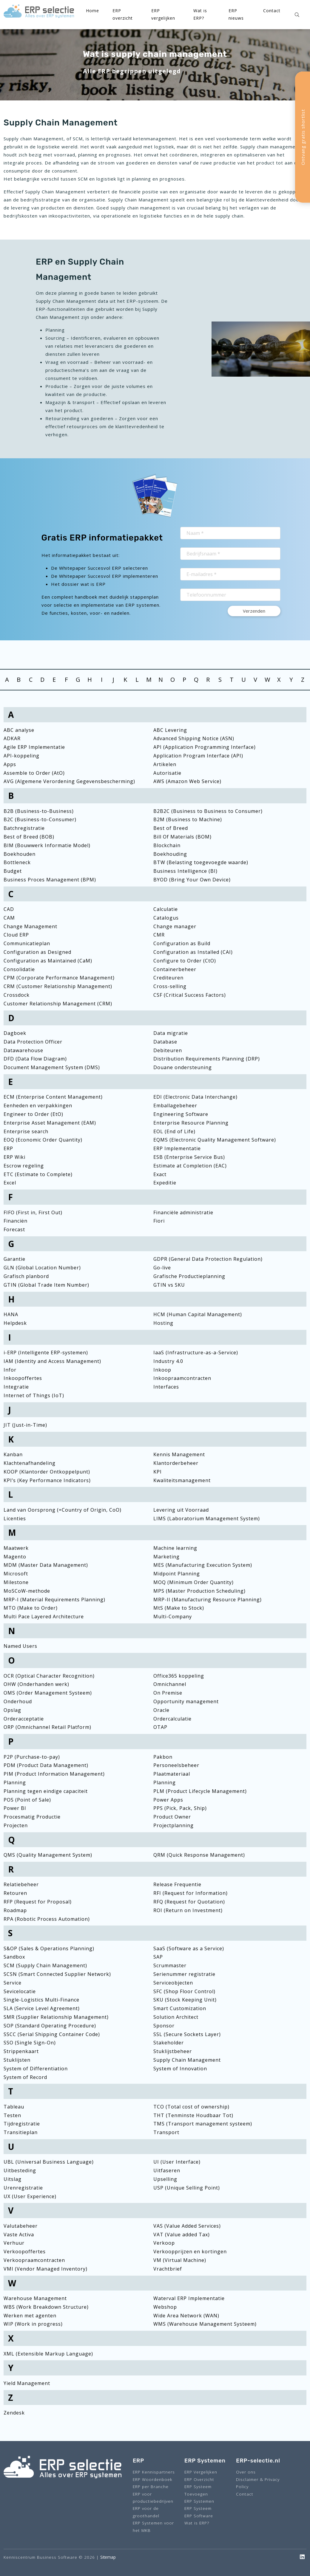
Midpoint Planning (176, 1573)
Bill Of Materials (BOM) (182, 836)
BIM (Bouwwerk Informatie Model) (47, 845)
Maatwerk (16, 1548)
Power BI (15, 1808)
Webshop (165, 2307)
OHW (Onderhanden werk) (36, 1684)
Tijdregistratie (22, 2123)
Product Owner (172, 1816)
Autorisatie (167, 773)
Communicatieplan (27, 943)
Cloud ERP (16, 934)
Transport (166, 2132)
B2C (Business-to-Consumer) (40, 819)
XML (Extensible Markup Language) (48, 2353)
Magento (15, 1556)
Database (165, 1041)
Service (12, 1982)
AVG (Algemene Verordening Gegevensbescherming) (69, 781)
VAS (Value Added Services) (187, 2226)
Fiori (159, 1221)
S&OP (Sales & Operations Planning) (49, 1948)
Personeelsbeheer (176, 1765)
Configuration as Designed (37, 952)
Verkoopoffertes (25, 2251)
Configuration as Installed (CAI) (193, 952)
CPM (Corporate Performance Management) (59, 977)
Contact (271, 10)
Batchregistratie (24, 828)
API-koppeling (21, 755)
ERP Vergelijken (200, 2472)
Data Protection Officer (33, 1041)
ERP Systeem (198, 2508)
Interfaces (166, 1387)
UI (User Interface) (177, 2162)
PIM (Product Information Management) (54, 1774)
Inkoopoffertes (23, 1378)
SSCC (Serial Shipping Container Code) (52, 2034)
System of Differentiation (36, 2068)
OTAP (160, 1727)
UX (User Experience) (30, 2196)
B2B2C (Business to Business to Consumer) (208, 811)
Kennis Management (179, 1454)
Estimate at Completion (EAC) (190, 1165)
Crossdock (17, 995)
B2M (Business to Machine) (187, 819)
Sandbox (14, 1957)
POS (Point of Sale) (27, 1799)
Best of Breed (170, 828)
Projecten (16, 1825)
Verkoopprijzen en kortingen (190, 2251)
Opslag (12, 1710)
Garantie (14, 1259)
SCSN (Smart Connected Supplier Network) (57, 1974)
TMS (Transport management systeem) (202, 2123)
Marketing (166, 1556)
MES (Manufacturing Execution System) (202, 1565)
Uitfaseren (166, 2170)
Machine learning (175, 1548)
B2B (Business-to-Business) (39, 811)
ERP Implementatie (177, 1148)
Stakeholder (168, 2042)
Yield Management (27, 2383)
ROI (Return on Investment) (188, 1910)
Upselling (165, 2179)
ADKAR (12, 738)
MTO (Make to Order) (31, 1608)
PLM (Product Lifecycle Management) (200, 1791)
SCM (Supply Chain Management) (45, 1965)
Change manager (174, 926)
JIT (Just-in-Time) (25, 1425)
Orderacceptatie (24, 1718)
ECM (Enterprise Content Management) (53, 1097)
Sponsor (164, 2025)
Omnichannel (169, 1684)
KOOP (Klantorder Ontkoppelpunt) (47, 1471)
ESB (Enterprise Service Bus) (189, 1157)
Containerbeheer (174, 969)
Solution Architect (175, 2017)
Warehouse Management (35, 2298)
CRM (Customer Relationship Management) (58, 986)
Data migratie (170, 1033)
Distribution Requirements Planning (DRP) (206, 1058)
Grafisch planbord (26, 1276)
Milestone (16, 1582)
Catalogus (166, 917)
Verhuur (14, 2243)
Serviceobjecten (173, 1982)
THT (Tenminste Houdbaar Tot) (193, 2115)
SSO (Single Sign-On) (30, 2042)
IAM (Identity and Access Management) (52, 1361)
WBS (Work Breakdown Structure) (46, 2307)
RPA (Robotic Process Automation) (47, 1919)
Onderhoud (18, 1701)
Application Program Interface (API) (198, 755)
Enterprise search (26, 1131)
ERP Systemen (199, 2501)
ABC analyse (19, 730)
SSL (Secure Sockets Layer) (187, 2034)
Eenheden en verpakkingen (38, 1105)
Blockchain (167, 845)
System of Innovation (180, 2068)
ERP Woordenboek (152, 2479)
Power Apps (168, 1799)
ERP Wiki (14, 1157)
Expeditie (164, 1182)
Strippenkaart (21, 2051)
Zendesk (14, 2412)
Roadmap (15, 1910)
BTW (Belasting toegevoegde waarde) (200, 862)
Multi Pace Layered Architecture (44, 1616)
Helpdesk (15, 1323)
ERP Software (198, 2515)
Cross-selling (169, 986)
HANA (11, 1314)
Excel (10, 1182)
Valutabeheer (21, 2226)
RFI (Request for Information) (190, 1893)
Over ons (246, 2472)
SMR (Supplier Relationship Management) (56, 2017)
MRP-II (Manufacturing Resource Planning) (207, 1599)
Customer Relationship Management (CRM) (58, 1003)
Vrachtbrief (167, 2269)
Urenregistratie (23, 2187)
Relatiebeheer (21, 1884)
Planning (15, 1782)
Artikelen (164, 764)
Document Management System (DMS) (52, 1067)
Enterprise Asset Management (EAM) (50, 1122)
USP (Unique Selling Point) (186, 2187)
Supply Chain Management (187, 2060)
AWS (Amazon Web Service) (187, 781)
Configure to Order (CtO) (184, 960)
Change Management (30, 926)
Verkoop (164, 2243)
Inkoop (162, 1370)
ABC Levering (170, 730)
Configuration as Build (181, 943)
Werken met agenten (30, 2315)
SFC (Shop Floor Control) (184, 1991)
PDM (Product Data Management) (46, 1765)
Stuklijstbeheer (172, 2051)
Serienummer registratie (184, 1974)
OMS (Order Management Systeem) (48, 1693)
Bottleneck (17, 862)
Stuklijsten (17, 2060)
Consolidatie (19, 969)
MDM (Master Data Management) (46, 1565)
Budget (13, 871)
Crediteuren (168, 977)
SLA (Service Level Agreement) (42, 2008)
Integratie (16, 1387)
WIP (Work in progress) (33, 2324)
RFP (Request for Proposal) (38, 1901)
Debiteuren (167, 1050)
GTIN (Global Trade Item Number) (46, 1285)
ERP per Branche (151, 2486)
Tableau (14, 2106)
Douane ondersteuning (182, 1067)
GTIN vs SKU (169, 1285)
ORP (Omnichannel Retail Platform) (47, 1727)
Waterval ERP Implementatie (189, 2298)
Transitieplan (21, 2132)
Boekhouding (170, 854)
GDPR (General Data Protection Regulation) (208, 1259)
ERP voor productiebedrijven (153, 2497)
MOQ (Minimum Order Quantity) (193, 1582)
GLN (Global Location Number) (42, 1267)
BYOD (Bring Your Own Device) (192, 879)
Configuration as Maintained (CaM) (48, 960)
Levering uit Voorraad (181, 1510)
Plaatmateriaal (171, 1774)
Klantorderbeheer (175, 1463)
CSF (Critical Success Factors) (189, 995)
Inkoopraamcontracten (182, 1378)
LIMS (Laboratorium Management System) (206, 1518)
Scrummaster (169, 1965)
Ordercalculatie (172, 1718)
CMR (159, 934)
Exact (159, 1174)
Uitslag (12, 2179)
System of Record (25, 2077)
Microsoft (16, 1573)
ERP (8, 1148)
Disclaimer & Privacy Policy (258, 2482)
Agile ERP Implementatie (34, 747)
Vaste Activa (19, 2234)
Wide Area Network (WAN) (186, 2315)
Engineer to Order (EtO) (33, 1114)
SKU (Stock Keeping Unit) (185, 1999)
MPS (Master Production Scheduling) (199, 1591)
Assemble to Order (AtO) (34, 773)
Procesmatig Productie (32, 1816)
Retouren (15, 1893)
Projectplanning (173, 1825)
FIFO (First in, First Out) (33, 1212)
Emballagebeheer (175, 1105)
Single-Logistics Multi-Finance (41, 1999)
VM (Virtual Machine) (179, 2260)
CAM (9, 917)
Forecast (14, 1229)
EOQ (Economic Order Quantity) (43, 1139)
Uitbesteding (20, 2170)
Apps (10, 764)
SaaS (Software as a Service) (188, 1948)
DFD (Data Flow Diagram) (35, 1058)
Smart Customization (179, 2008)
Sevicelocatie (20, 1991)
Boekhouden (20, 854)
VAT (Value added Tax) (181, 2234)
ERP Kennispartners (154, 2472)
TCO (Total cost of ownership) (191, 2106)
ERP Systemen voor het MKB (153, 2526)
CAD (9, 909)
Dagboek (15, 1033)
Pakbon (162, 1757)
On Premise (167, 1693)
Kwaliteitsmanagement (182, 1480)
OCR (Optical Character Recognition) (49, 1676)
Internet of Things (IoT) (34, 1395)
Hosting (163, 1323)
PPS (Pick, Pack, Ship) (180, 1808)
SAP (158, 1957)
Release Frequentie (177, 1884)
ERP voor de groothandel (146, 2511)
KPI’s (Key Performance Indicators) (47, 1480)
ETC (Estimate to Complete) (38, 1174)
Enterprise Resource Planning (191, 1122)
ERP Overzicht (199, 2479)
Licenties (15, 1518)
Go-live (162, 1267)
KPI (157, 1471)
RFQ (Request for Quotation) (189, 1901)
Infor (10, 1370)
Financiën (15, 1221)
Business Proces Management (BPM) (50, 879)
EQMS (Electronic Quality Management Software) (214, 1139)
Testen (12, 2115)
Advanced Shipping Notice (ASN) (193, 738)
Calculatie (165, 909)
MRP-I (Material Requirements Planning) (54, 1599)
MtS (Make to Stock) (178, 1608)
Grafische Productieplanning (189, 1276)
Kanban (13, 1454)
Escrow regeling (24, 1165)
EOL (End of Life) (174, 1131)
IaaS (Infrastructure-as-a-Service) (195, 1352)
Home (92, 10)
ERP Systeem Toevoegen (198, 2490)
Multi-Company (172, 1616)
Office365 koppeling (178, 1676)
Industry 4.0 (168, 1361)
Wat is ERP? (196, 2523)
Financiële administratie (183, 1212)
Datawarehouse (23, 1050)
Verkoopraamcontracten (34, 2260)
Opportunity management (186, 1701)
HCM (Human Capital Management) (197, 1314)
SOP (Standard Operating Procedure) (50, 2025)
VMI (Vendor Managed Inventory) (45, 2269)
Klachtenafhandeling (29, 1463)
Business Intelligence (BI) (185, 871)
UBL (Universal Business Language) (49, 2162)
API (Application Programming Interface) (204, 747)
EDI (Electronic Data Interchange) (195, 1097)
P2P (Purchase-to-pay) (32, 1757)
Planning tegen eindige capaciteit (46, 1791)
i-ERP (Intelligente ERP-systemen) (46, 1352)
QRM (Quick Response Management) (199, 1855)
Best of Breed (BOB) (29, 836)
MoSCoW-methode (27, 1591)
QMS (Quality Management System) (48, 1855)
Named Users (20, 1646)
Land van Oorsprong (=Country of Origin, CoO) (62, 1510)
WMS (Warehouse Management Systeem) (205, 2324)
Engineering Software (180, 1114)
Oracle (161, 1710)
